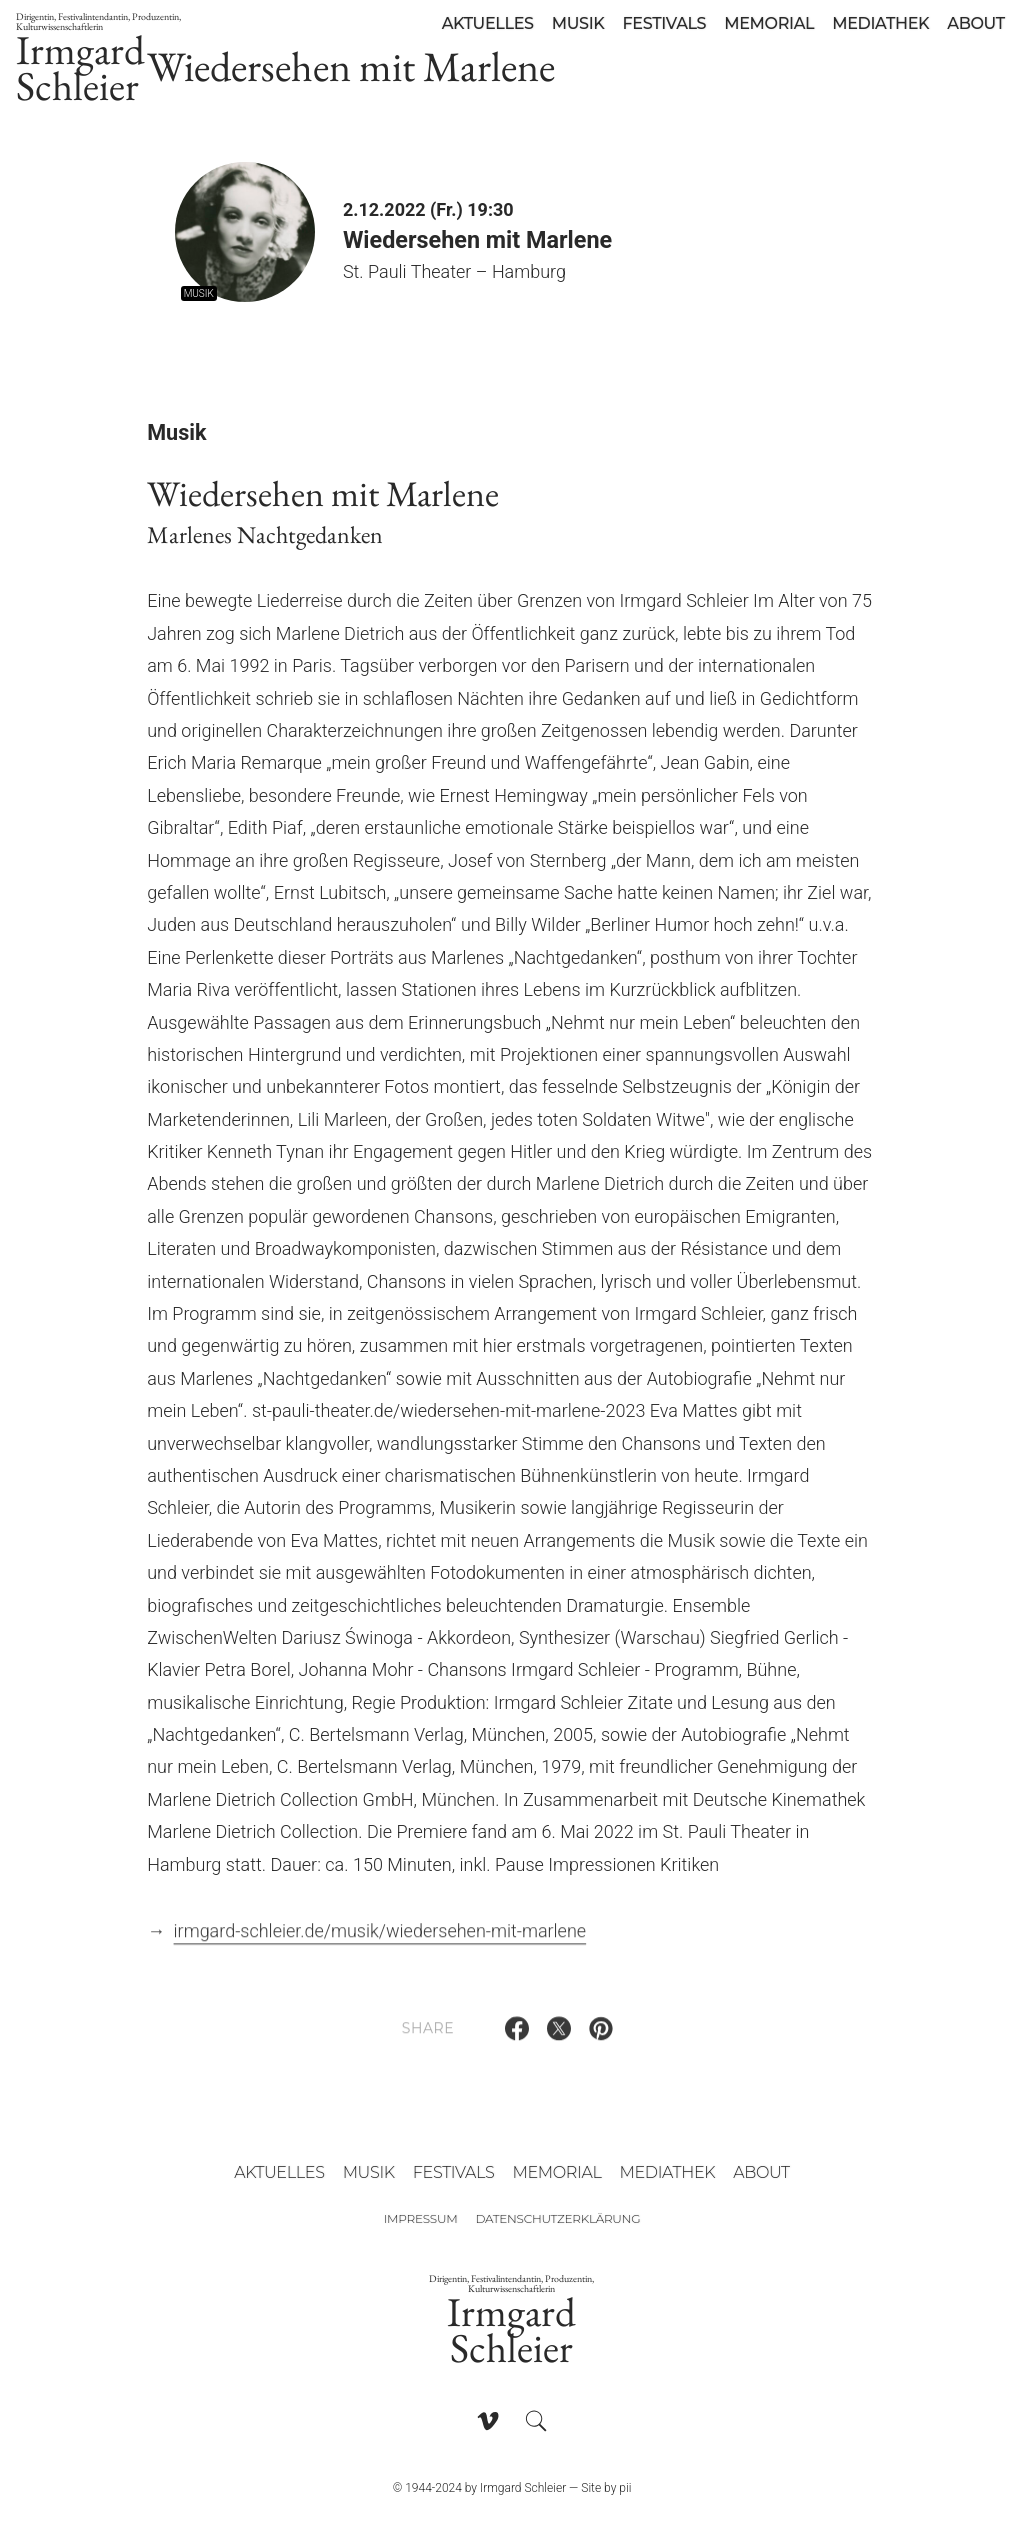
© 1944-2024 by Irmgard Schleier (480, 2488)
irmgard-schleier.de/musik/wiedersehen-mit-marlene (380, 1938)
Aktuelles (488, 23)
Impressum (421, 2218)
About (976, 23)
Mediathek (880, 23)
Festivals (664, 23)
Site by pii (606, 2488)
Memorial (769, 23)
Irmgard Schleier (120, 61)
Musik (578, 23)
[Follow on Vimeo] (488, 2421)
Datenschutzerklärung (557, 2218)
